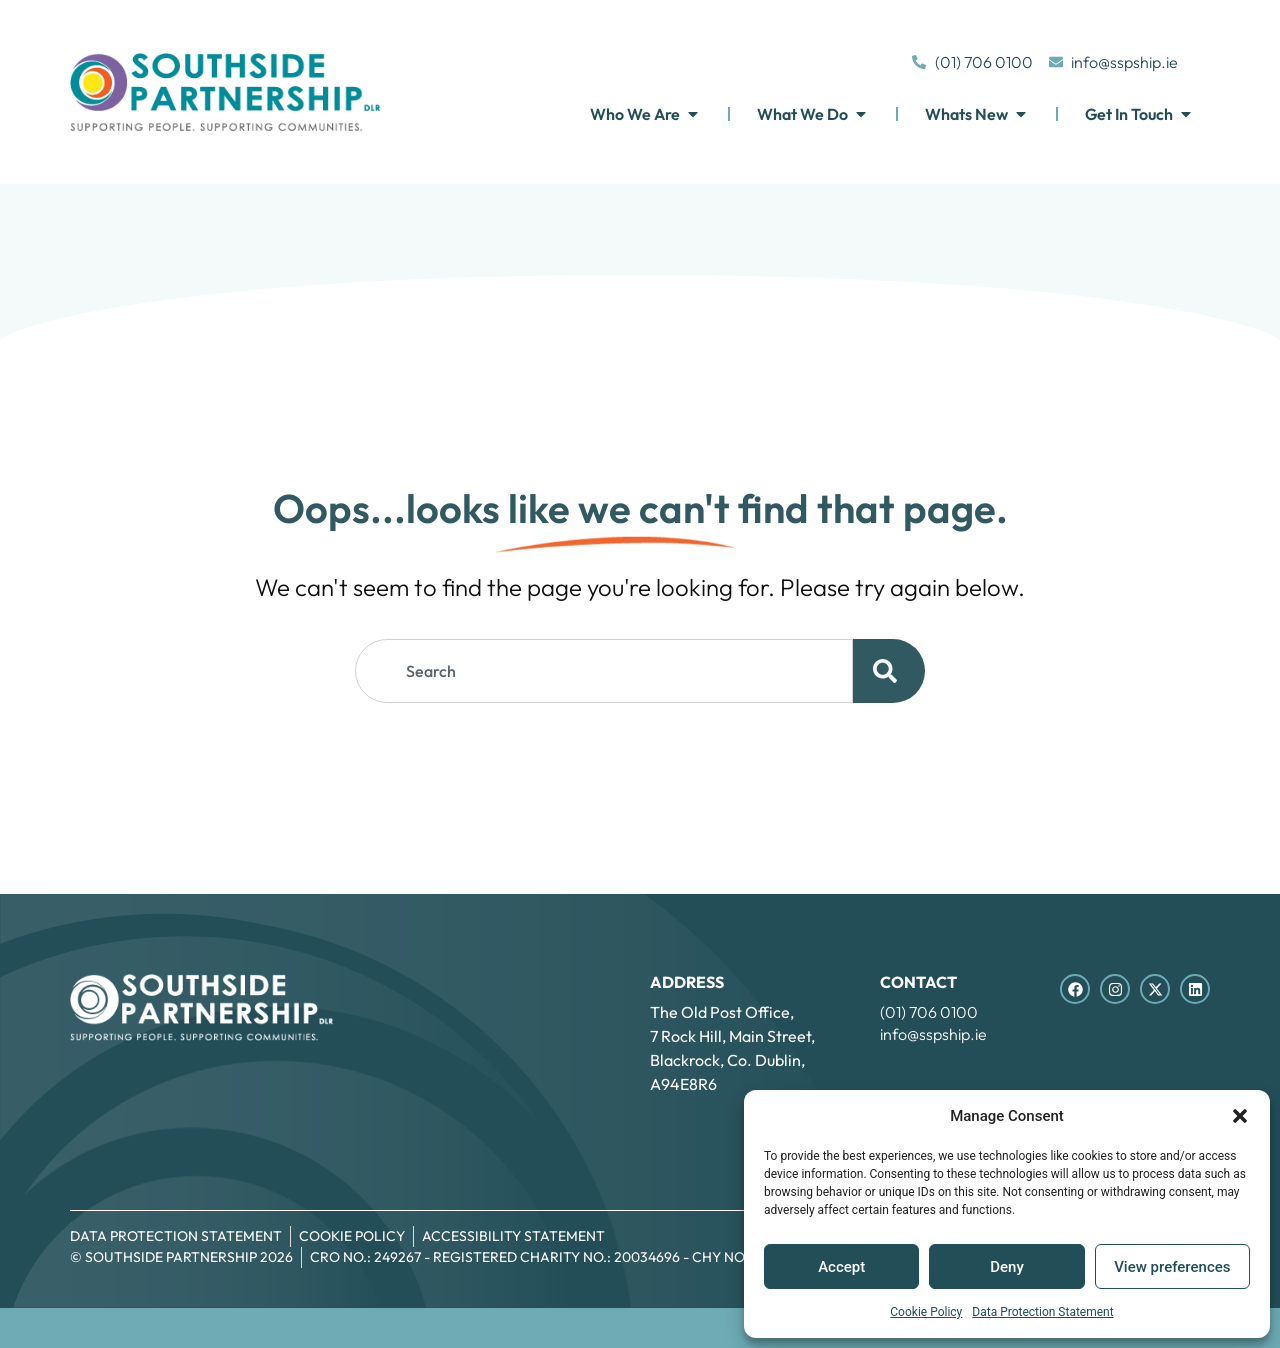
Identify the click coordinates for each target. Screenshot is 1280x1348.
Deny (1007, 1267)
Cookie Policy (926, 1312)
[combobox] (604, 671)
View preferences (1172, 1267)
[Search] (889, 671)
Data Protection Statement (1042, 1312)
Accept (841, 1267)
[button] (1240, 1116)
